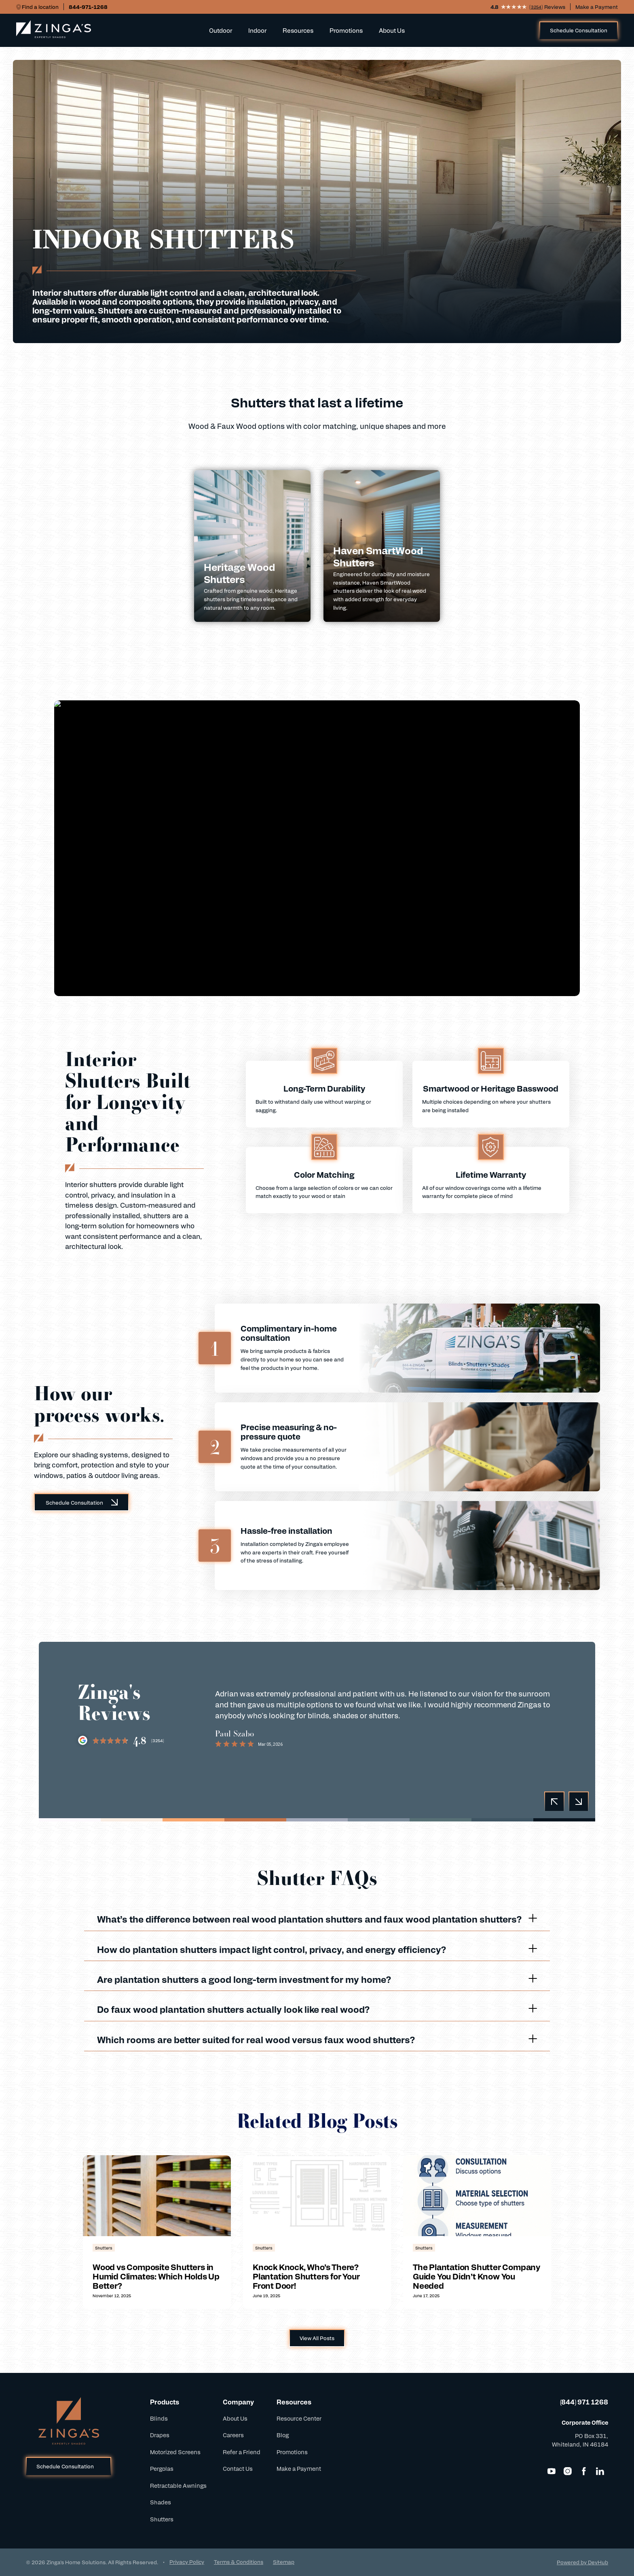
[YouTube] (551, 2471)
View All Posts (317, 2337)
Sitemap (283, 2561)
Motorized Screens (175, 2451)
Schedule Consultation (578, 30)
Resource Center (299, 2418)
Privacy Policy (186, 2561)
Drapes (159, 2434)
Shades (160, 2502)
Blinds (159, 2418)
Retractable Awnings (178, 2485)
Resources (298, 30)
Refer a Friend (241, 2451)
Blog (283, 2434)
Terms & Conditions (238, 2561)
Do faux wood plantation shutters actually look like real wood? (317, 2009)
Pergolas (161, 2468)
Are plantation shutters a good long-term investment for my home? (317, 1979)
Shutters (161, 2519)
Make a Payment (596, 6)
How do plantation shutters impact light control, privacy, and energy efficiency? (317, 1949)
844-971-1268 (88, 6)
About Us (392, 30)
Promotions (346, 30)
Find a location (40, 6)
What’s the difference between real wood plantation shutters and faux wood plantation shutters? (317, 1919)
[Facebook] (584, 2471)
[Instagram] (568, 2471)
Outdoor (220, 30)
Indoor (257, 30)
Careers (233, 2434)
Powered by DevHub (582, 2562)
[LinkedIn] (600, 2471)
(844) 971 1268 (584, 2402)
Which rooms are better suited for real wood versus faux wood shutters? (317, 2039)
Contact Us (238, 2468)
